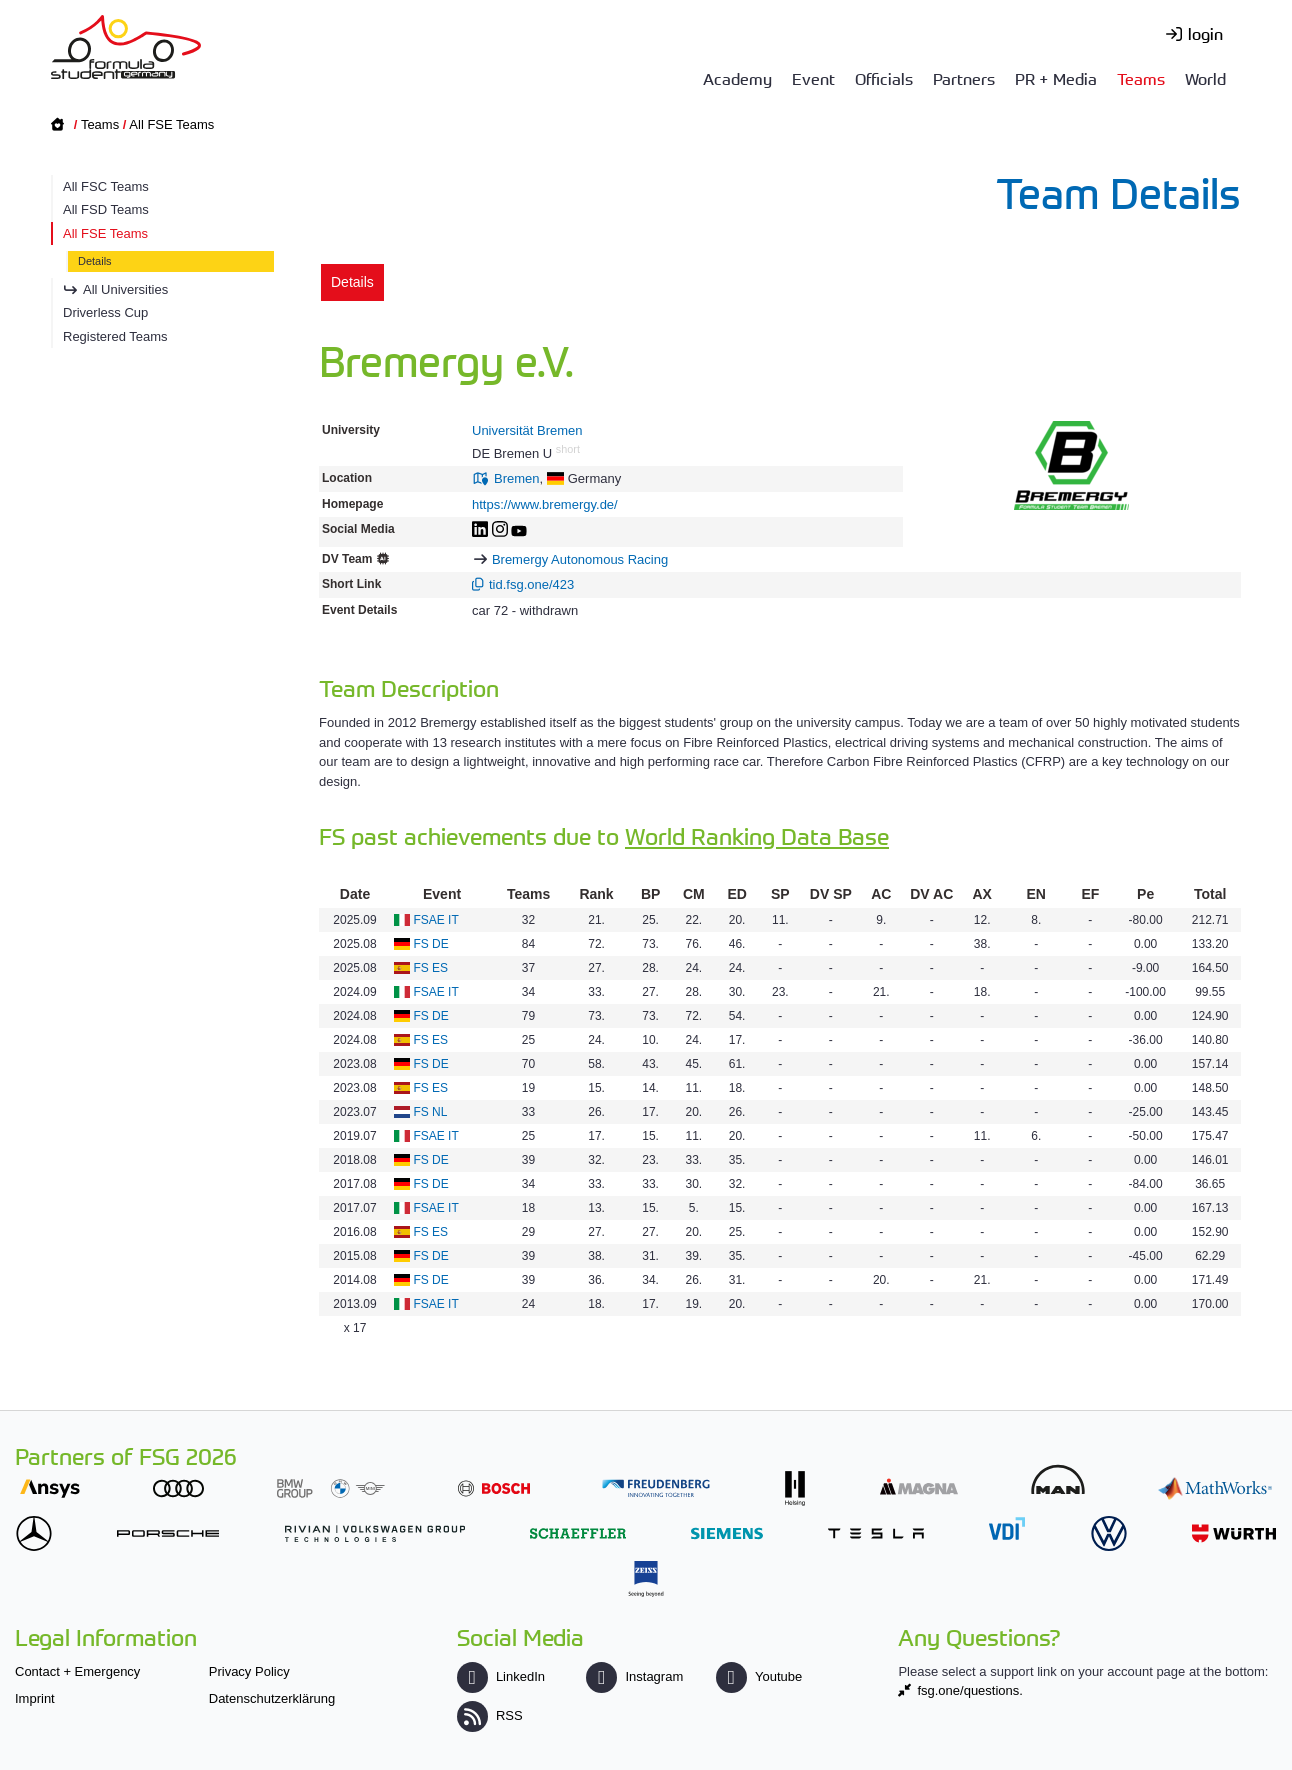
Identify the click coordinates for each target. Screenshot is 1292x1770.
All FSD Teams (106, 209)
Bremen (517, 478)
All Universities (125, 289)
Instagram (634, 1676)
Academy (737, 78)
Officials (884, 78)
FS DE (430, 944)
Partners (964, 78)
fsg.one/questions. (970, 1690)
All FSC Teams (106, 186)
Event (813, 78)
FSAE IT (435, 920)
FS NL (430, 1112)
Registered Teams (115, 336)
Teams (1141, 78)
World (1205, 78)
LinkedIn (501, 1676)
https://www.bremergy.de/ (545, 504)
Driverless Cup (105, 312)
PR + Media (1056, 78)
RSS (490, 1715)
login (1205, 33)
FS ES (430, 968)
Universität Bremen (527, 430)
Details (95, 261)
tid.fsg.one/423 (531, 584)
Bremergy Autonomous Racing (580, 559)
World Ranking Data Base (757, 835)
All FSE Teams (171, 124)
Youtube (759, 1676)
